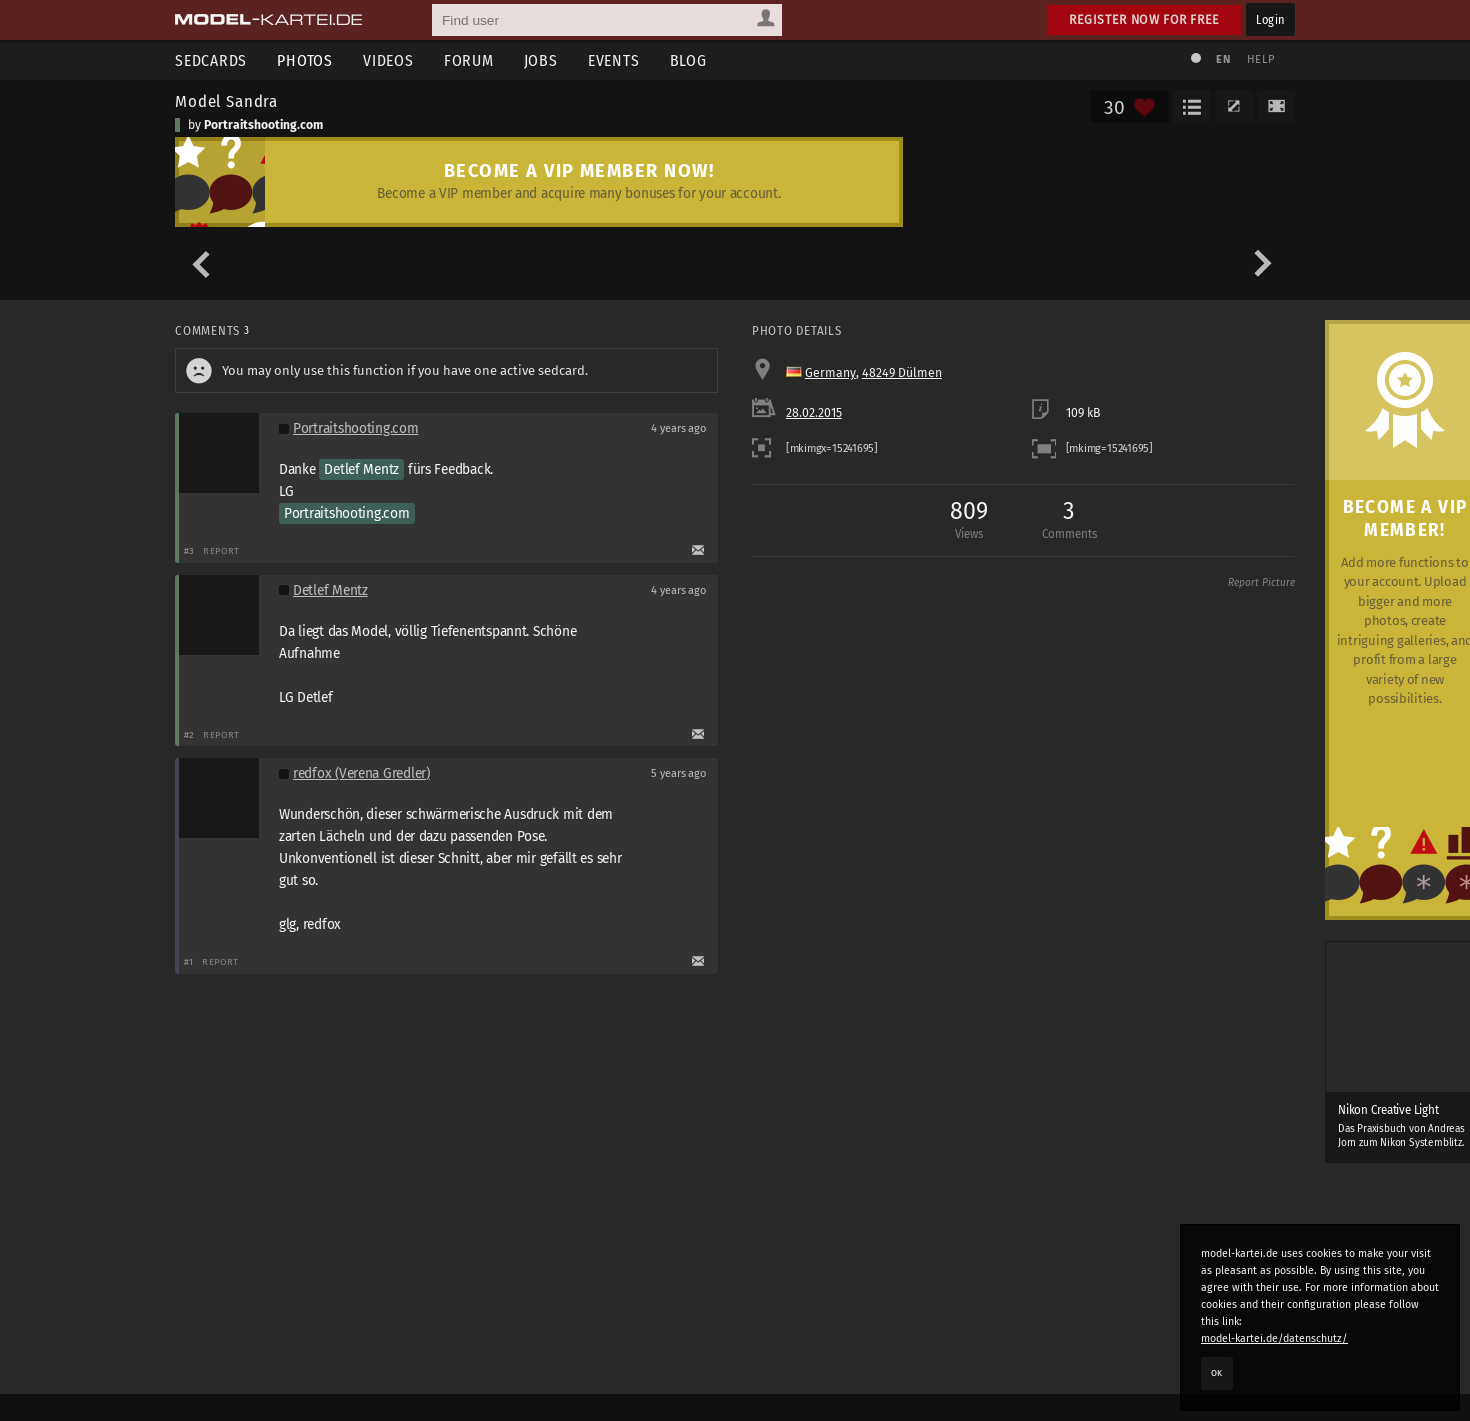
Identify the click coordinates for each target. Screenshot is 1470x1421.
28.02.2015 (814, 413)
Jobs (541, 60)
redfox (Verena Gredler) (361, 773)
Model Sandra (226, 101)
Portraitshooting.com (263, 125)
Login (1270, 19)
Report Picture (1261, 583)
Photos (305, 60)
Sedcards (211, 60)
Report (221, 550)
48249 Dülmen (902, 373)
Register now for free (1144, 19)
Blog (688, 60)
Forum (469, 60)
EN (1223, 59)
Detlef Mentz (361, 469)
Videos (388, 60)
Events (614, 60)
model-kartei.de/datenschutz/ (1274, 1338)
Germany (830, 373)
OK (1217, 1373)
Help (1261, 59)
